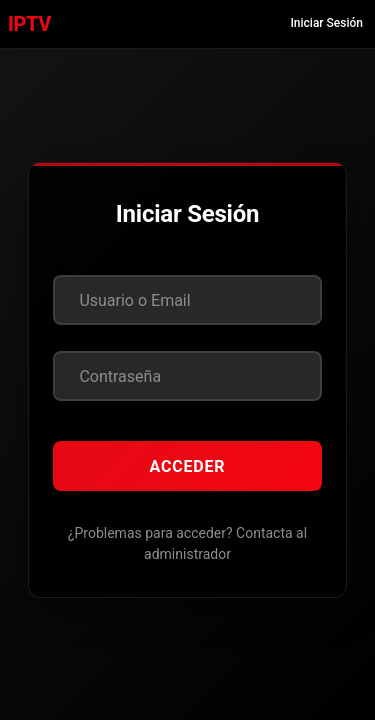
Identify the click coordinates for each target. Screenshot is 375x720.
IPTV (29, 24)
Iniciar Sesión (326, 23)
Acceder (188, 466)
